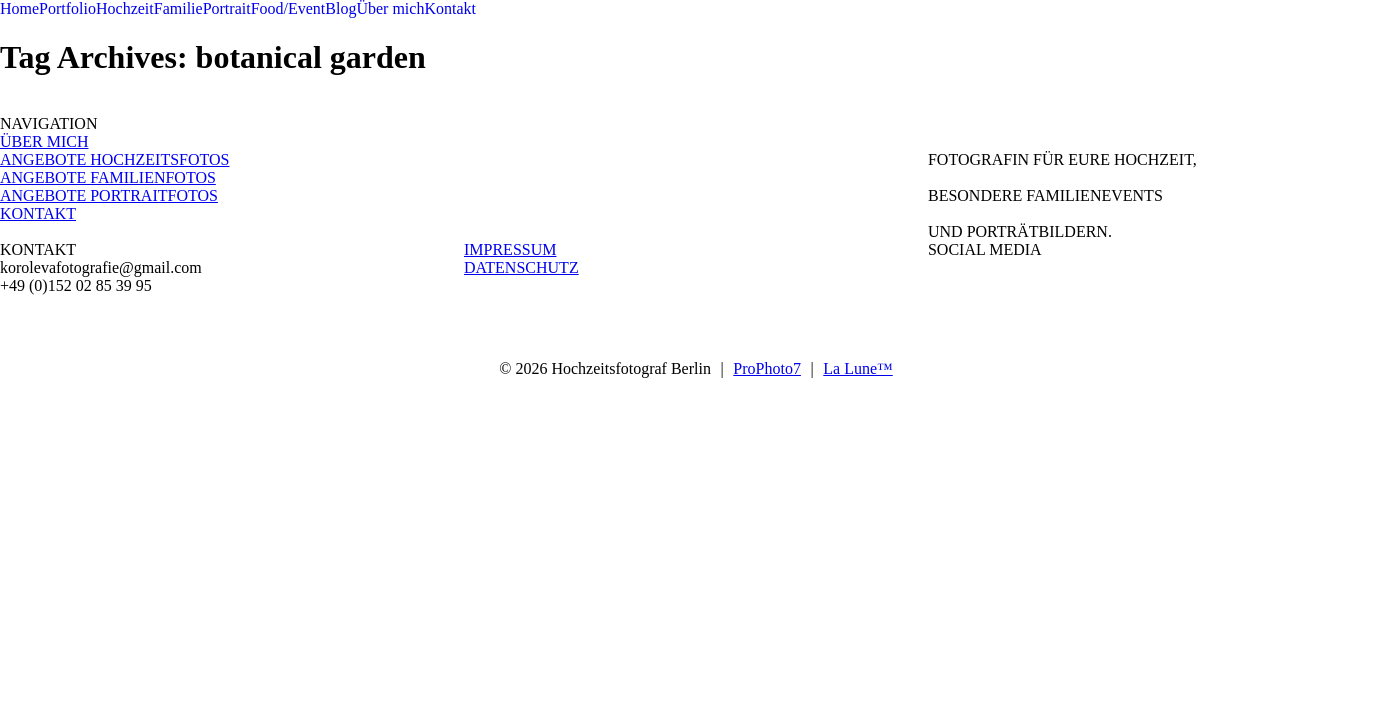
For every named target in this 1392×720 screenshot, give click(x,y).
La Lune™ (857, 368)
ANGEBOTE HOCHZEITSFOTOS (114, 159)
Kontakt (450, 8)
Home (19, 8)
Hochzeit (125, 8)
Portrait (227, 8)
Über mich (390, 8)
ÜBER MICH (44, 141)
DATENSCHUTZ (521, 267)
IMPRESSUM (510, 249)
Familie (178, 8)
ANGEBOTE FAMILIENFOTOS (108, 177)
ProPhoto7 (767, 368)
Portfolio (67, 8)
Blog (340, 8)
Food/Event (288, 8)
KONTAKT (38, 213)
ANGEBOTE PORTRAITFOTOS (109, 195)
